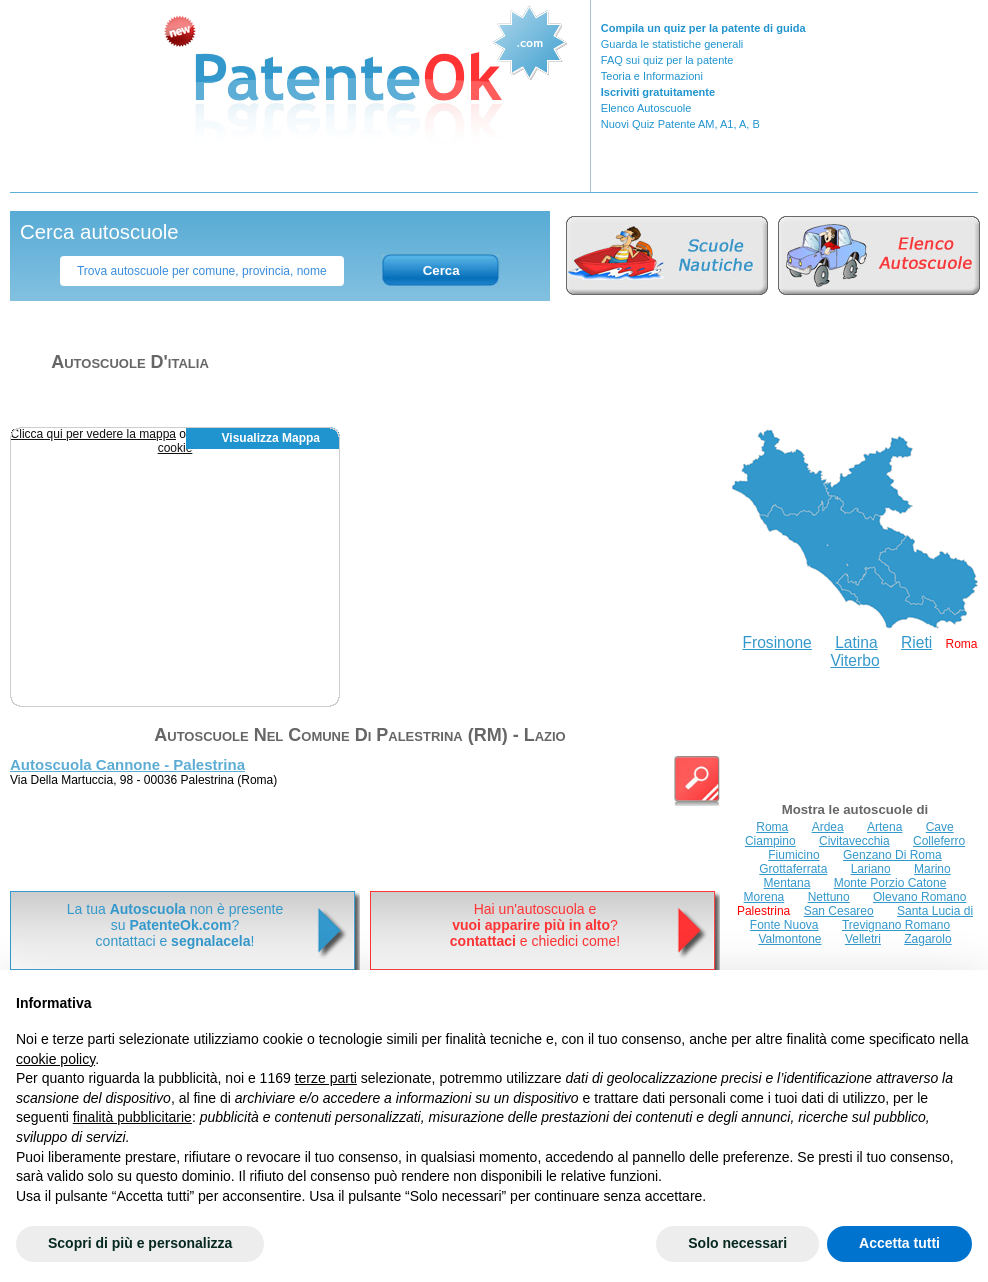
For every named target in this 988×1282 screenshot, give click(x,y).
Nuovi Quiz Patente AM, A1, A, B (680, 124)
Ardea (828, 827)
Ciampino (770, 841)
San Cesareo (839, 911)
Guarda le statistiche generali (672, 44)
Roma (772, 827)
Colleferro (939, 841)
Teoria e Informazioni (652, 76)
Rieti (916, 642)
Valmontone (789, 939)
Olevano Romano (919, 897)
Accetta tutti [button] (899, 1243)
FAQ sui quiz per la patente (667, 60)
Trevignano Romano (896, 925)
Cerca (441, 270)
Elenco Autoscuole (646, 108)
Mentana (787, 883)
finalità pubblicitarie (132, 1117)
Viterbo (854, 660)
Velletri (863, 939)
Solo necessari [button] (737, 1243)
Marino (932, 869)
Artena (884, 827)
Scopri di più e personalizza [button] (140, 1243)
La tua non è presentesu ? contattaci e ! (175, 925)
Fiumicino (793, 855)
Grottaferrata (793, 869)
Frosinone (776, 642)
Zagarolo (927, 939)
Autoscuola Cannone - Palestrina (127, 764)
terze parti (326, 1078)
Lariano (871, 869)
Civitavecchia (854, 841)
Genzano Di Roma (892, 855)
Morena (764, 897)
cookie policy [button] (55, 1059)
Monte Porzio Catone (890, 883)
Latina (856, 642)
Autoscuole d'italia (130, 362)
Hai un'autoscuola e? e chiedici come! (535, 925)
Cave (940, 827)
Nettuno (829, 897)
